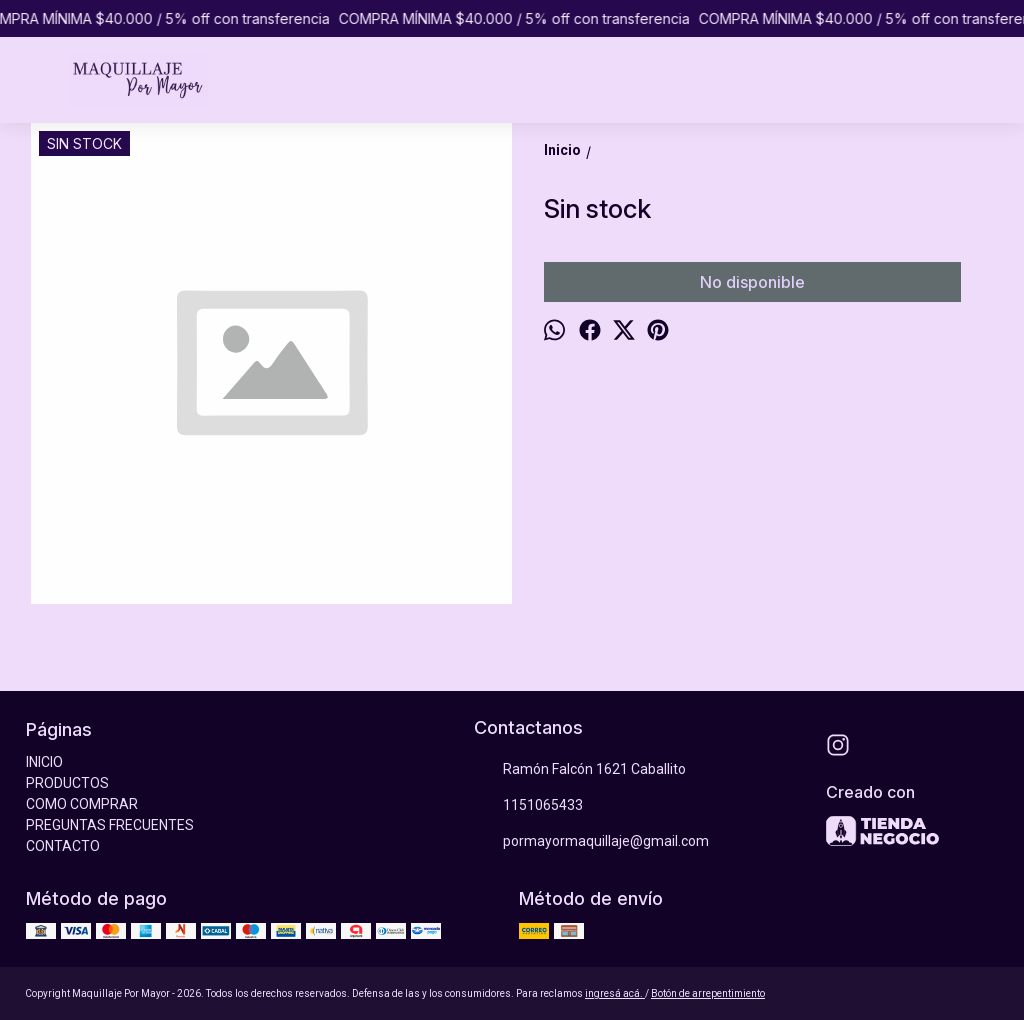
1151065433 (528, 806)
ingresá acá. (615, 993)
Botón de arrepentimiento (708, 993)
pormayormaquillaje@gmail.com (591, 842)
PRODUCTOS (67, 783)
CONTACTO (63, 846)
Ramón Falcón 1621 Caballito (580, 770)
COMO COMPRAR (82, 804)
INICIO (44, 762)
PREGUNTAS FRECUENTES (110, 825)
